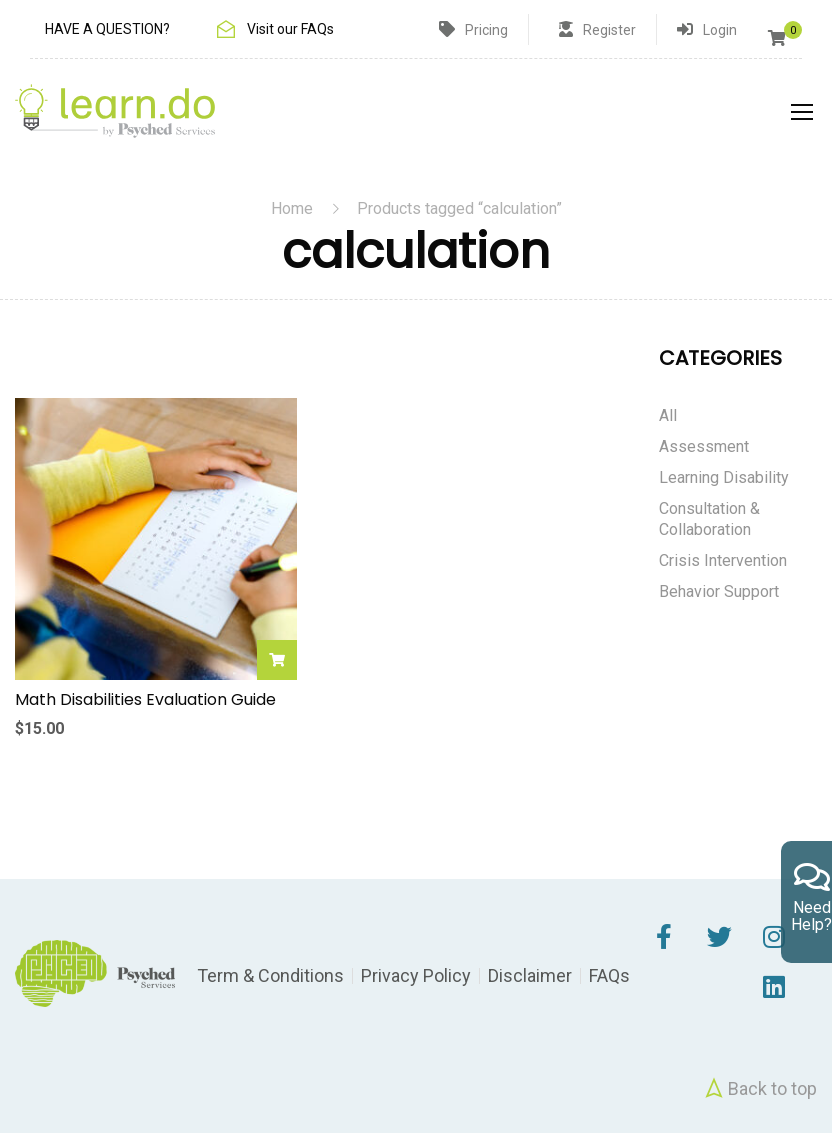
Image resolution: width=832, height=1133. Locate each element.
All (668, 415)
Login (720, 30)
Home (292, 208)
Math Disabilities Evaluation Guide (145, 700)
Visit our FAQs (290, 29)
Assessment (704, 446)
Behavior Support (719, 591)
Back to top (758, 1088)
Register (609, 30)
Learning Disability (724, 477)
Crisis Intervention (723, 560)
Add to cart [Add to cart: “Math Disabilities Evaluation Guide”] (277, 660)
